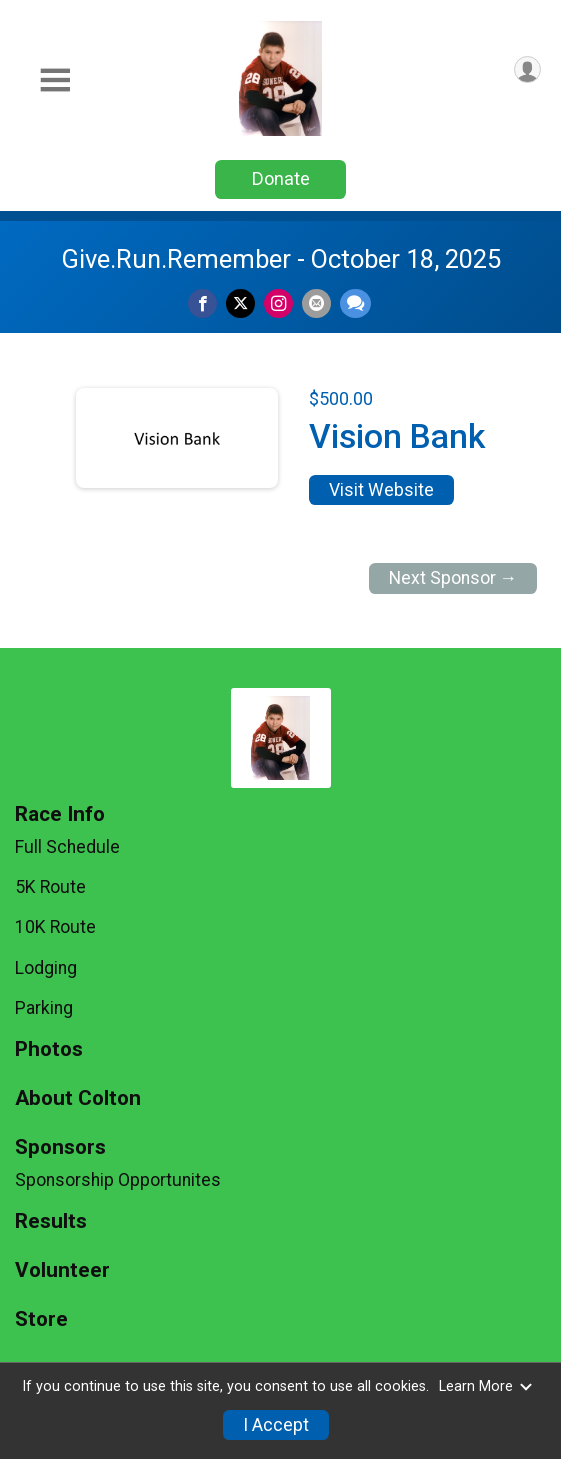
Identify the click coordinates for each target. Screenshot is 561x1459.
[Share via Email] (316, 303)
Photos (49, 1049)
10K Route (55, 927)
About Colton (78, 1098)
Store (41, 1319)
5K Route (50, 887)
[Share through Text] (355, 303)
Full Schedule (67, 847)
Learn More (486, 1386)
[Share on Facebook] (202, 303)
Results (51, 1221)
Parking (44, 1008)
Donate (281, 178)
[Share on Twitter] (240, 303)
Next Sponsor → (453, 578)
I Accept (276, 1425)
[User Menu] (527, 69)
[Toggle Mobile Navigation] (55, 80)
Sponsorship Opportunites (118, 1180)
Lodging (46, 968)
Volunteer (62, 1270)
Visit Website (381, 490)
